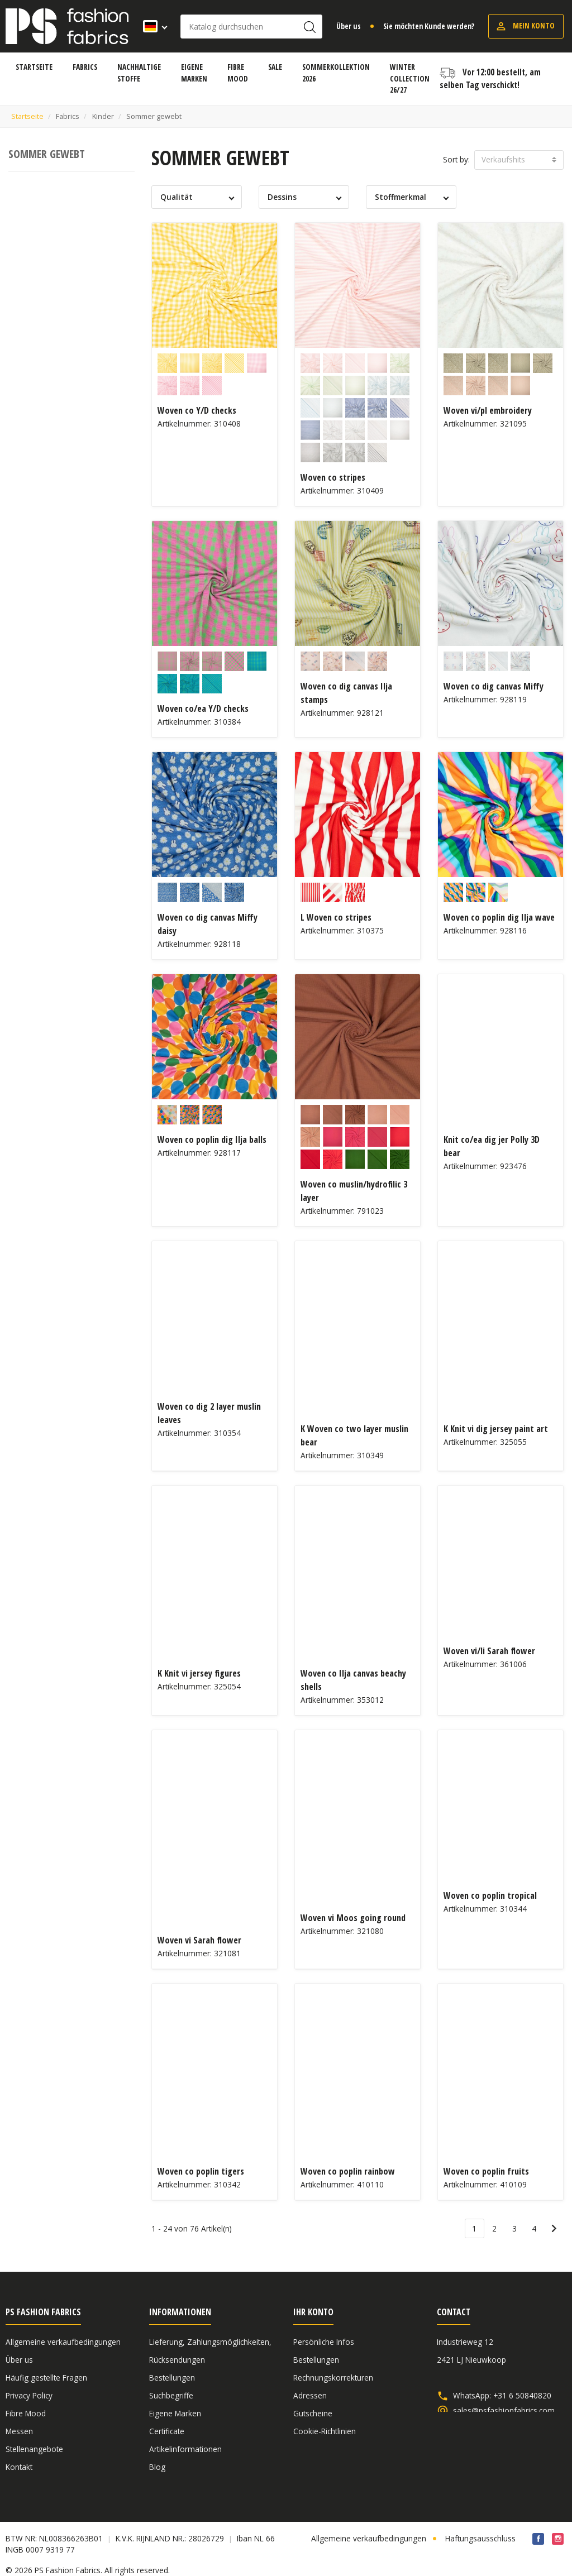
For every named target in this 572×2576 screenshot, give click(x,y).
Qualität (176, 196)
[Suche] (251, 27)
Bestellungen (172, 2377)
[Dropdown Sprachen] (151, 26)
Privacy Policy (29, 2395)
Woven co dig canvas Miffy (494, 686)
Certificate (166, 2431)
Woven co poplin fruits (486, 2171)
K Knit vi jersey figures (199, 1673)
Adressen (310, 2395)
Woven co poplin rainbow (348, 2171)
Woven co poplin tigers (201, 2171)
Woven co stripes (333, 477)
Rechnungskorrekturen (333, 2377)
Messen (19, 2431)
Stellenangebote (34, 2449)
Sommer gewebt (46, 153)
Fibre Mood (26, 2413)
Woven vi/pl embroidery (488, 410)
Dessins (282, 196)
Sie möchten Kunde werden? (428, 26)
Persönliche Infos (323, 2341)
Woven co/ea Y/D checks (203, 708)
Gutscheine (312, 2413)
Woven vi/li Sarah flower (489, 1651)
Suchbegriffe (171, 2395)
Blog (157, 2467)
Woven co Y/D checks (197, 410)
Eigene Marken (175, 2413)
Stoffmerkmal (400, 196)
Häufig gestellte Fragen (46, 2377)
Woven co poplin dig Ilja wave (499, 917)
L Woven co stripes (336, 917)
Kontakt (19, 2467)
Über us (348, 26)
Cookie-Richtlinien (324, 2431)
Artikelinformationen (185, 2449)
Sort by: (456, 159)
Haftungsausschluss (480, 2526)
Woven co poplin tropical (490, 1895)
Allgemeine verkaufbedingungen (63, 2341)
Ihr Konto (313, 2312)
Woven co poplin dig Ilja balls (212, 1139)
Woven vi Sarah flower (199, 1940)
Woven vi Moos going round (353, 1918)
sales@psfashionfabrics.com (504, 2410)
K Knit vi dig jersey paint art (496, 1429)
